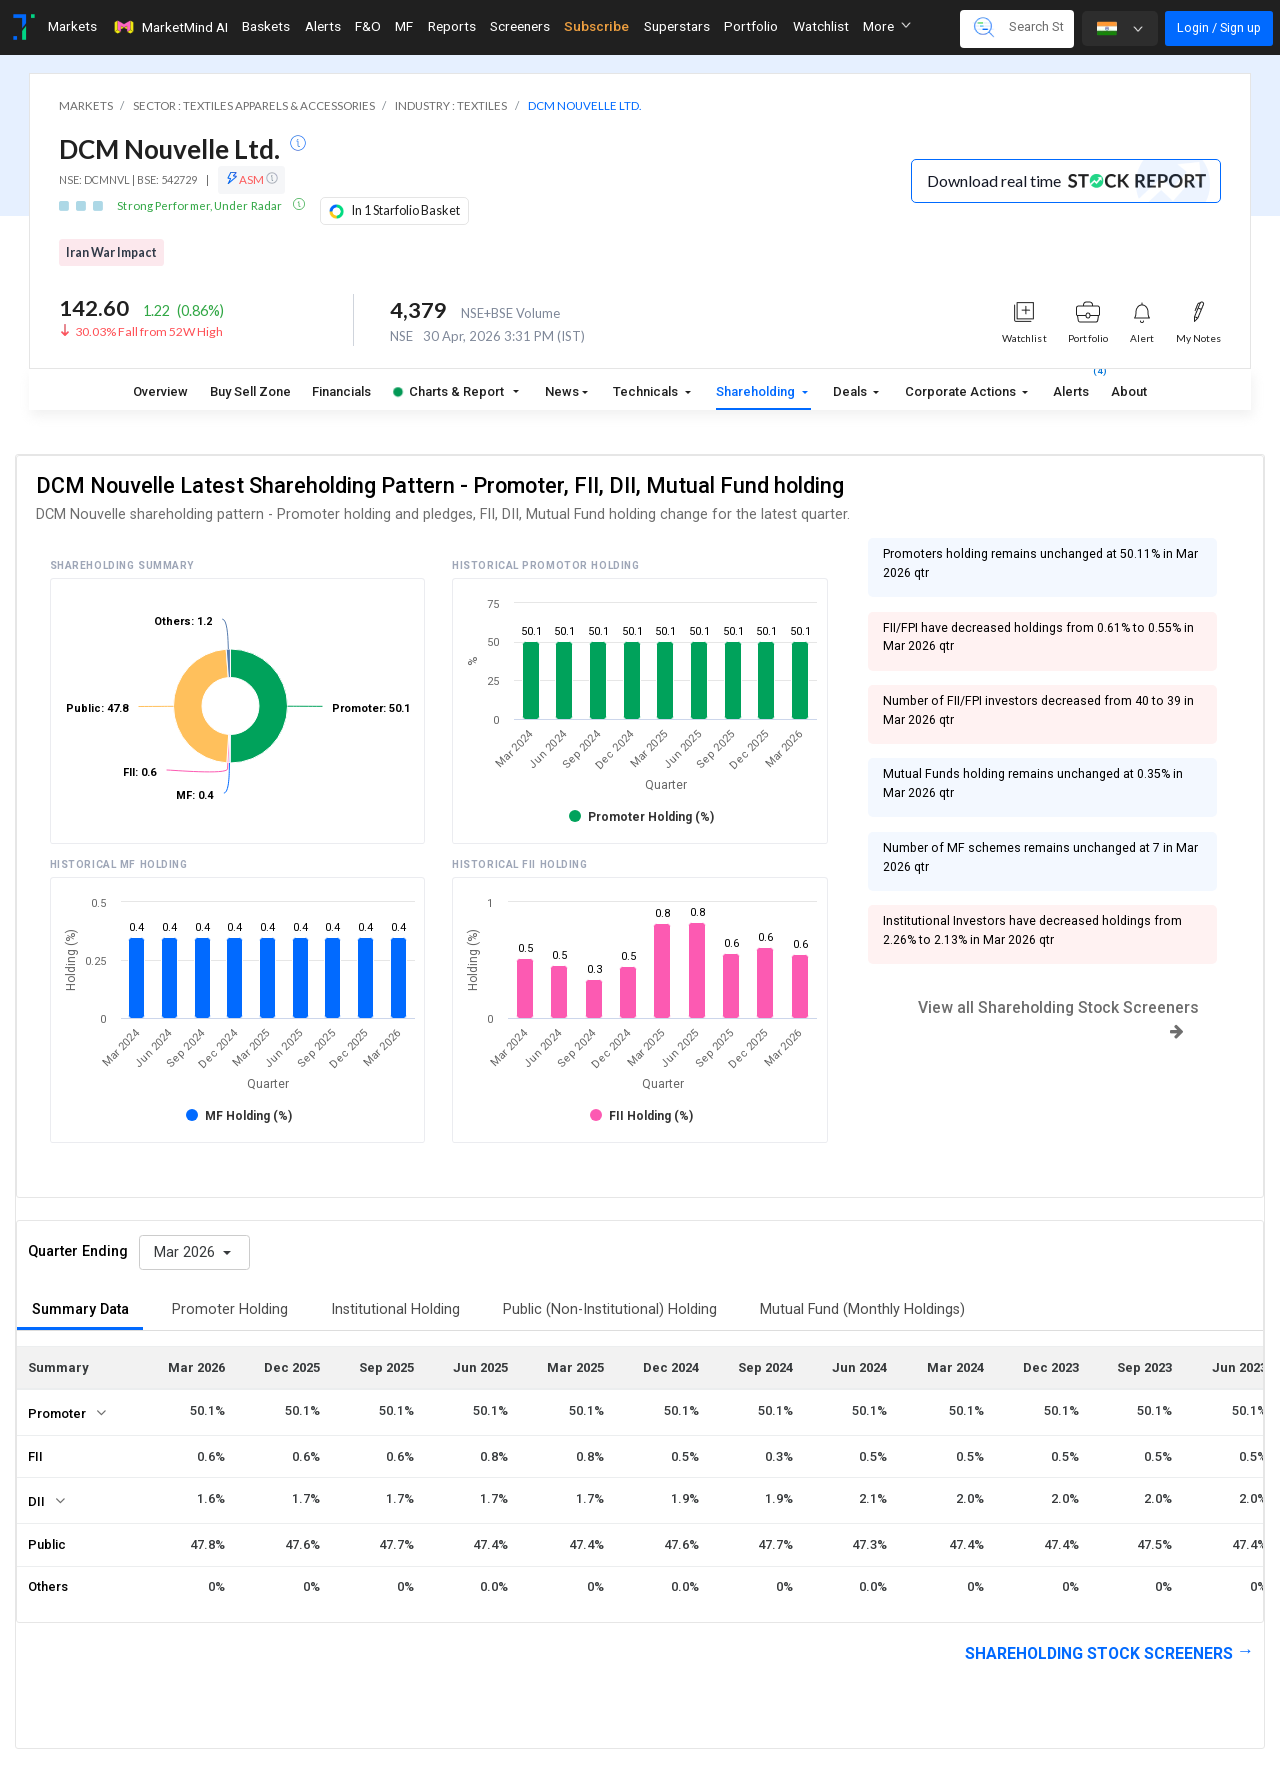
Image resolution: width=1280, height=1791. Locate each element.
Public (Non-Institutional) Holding (610, 1309)
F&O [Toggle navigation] (368, 26)
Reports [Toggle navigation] (452, 26)
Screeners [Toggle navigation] (520, 26)
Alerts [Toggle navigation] (323, 26)
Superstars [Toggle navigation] (677, 26)
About (1129, 391)
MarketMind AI (170, 27)
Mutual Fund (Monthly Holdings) (862, 1309)
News (562, 391)
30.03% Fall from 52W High (149, 331)
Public (47, 1544)
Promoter (57, 1413)
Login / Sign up (1219, 27)
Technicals (647, 391)
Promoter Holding (230, 1309)
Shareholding (757, 391)
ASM (251, 179)
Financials (341, 391)
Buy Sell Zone (250, 391)
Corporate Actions (962, 391)
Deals (851, 391)
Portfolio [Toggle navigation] (751, 26)
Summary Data (80, 1309)
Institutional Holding (395, 1309)
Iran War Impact (111, 252)
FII (35, 1456)
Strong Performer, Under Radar (200, 205)
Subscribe (596, 26)
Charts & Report (448, 391)
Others (48, 1586)
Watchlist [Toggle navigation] (821, 26)
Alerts (1071, 387)
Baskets (266, 26)
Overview (160, 391)
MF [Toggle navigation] (404, 26)
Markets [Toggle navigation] (72, 26)
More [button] (887, 26)
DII (36, 1501)
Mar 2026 (186, 1252)
